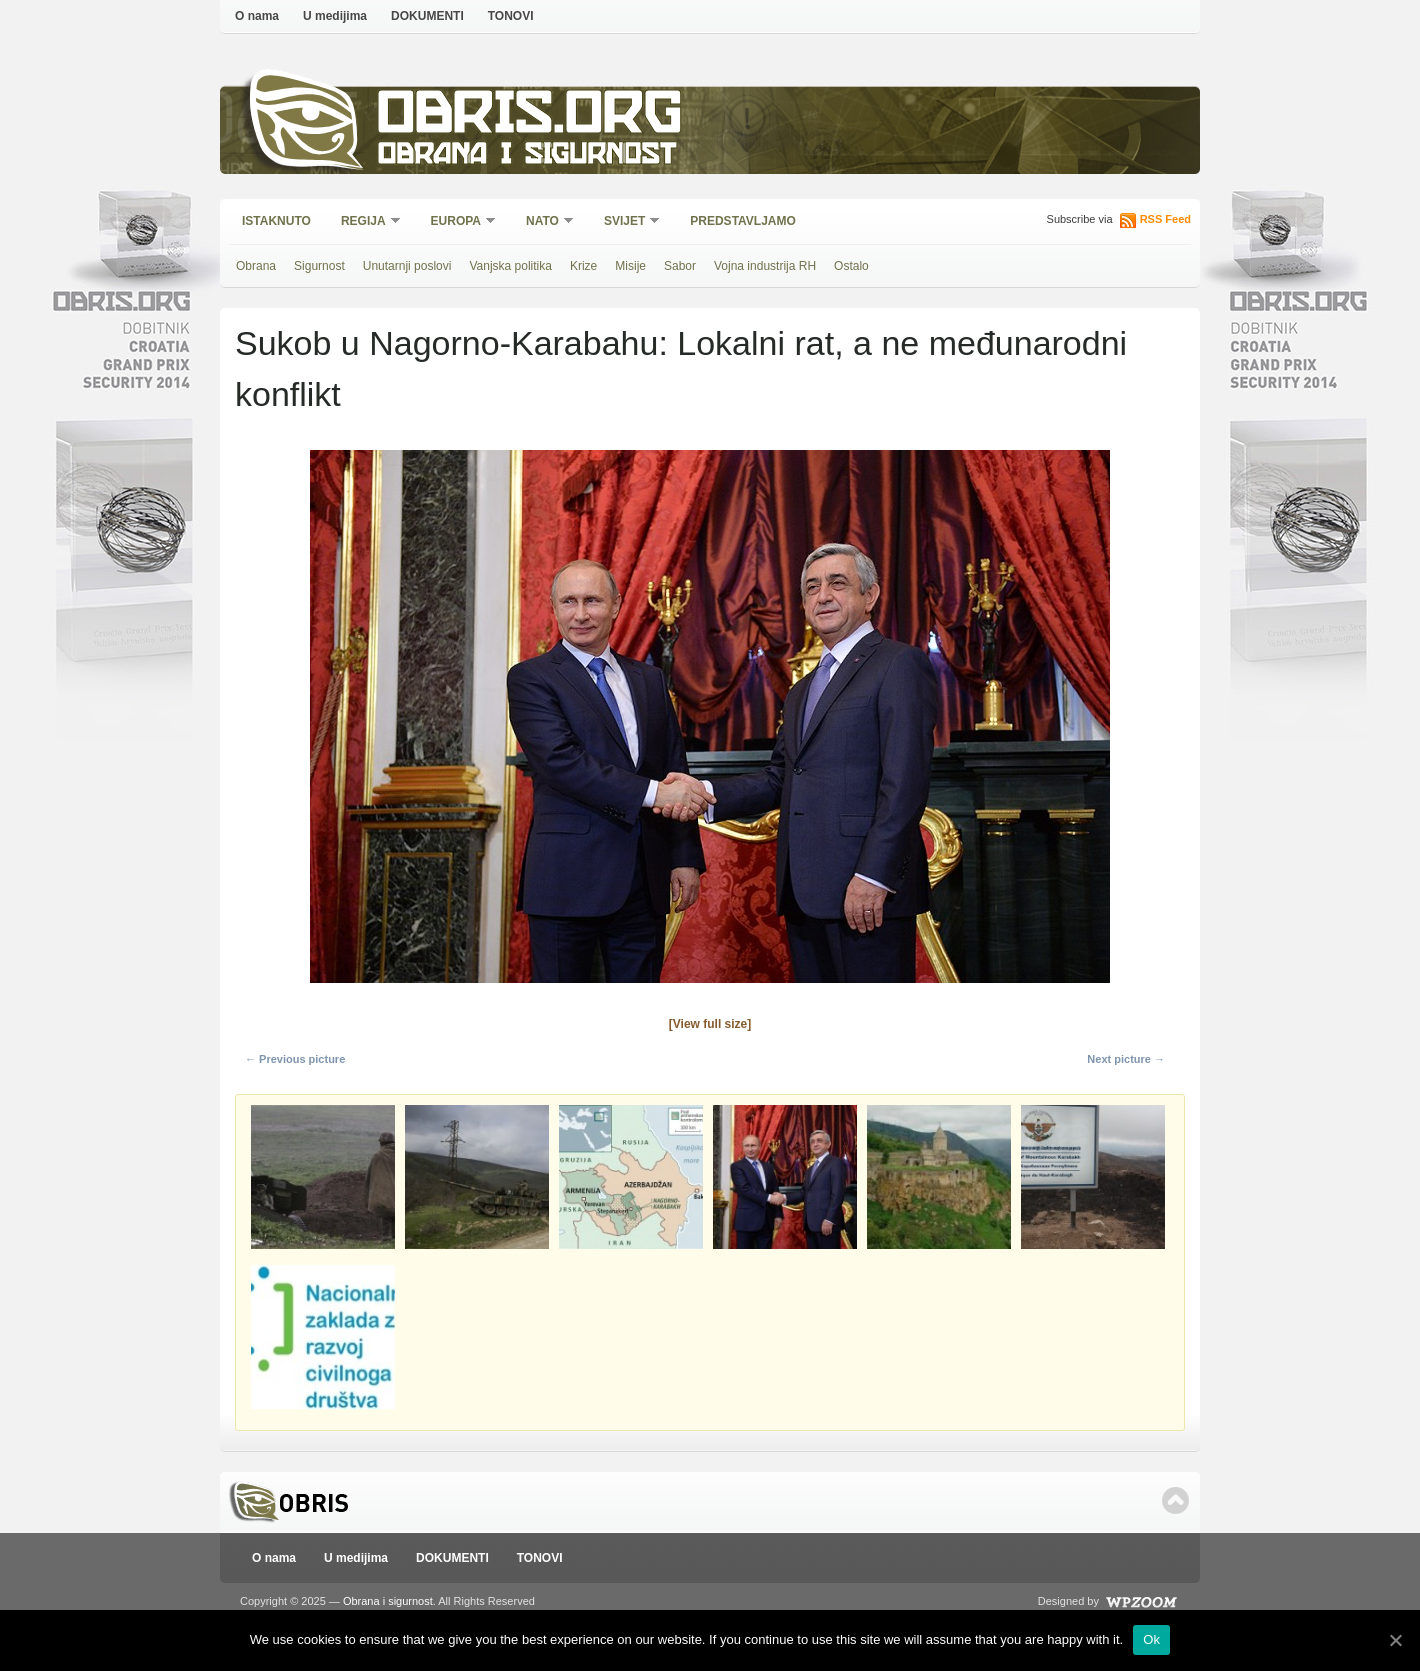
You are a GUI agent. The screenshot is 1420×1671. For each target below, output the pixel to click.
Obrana (256, 266)
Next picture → (1126, 1059)
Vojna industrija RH (765, 266)
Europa (457, 222)
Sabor (680, 266)
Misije (630, 266)
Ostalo (851, 266)
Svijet (625, 222)
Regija (364, 222)
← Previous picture (295, 1059)
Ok (1151, 1639)
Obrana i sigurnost (526, 156)
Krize (583, 266)
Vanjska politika (510, 266)
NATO (543, 222)
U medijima (335, 16)
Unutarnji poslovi (407, 266)
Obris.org (530, 117)
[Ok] (1395, 1640)
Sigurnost (319, 266)
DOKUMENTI (427, 16)
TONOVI (511, 16)
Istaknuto (276, 221)
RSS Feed (1165, 219)
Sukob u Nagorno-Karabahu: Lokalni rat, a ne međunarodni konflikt (681, 368)
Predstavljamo (743, 221)
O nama (257, 16)
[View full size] (710, 1024)
